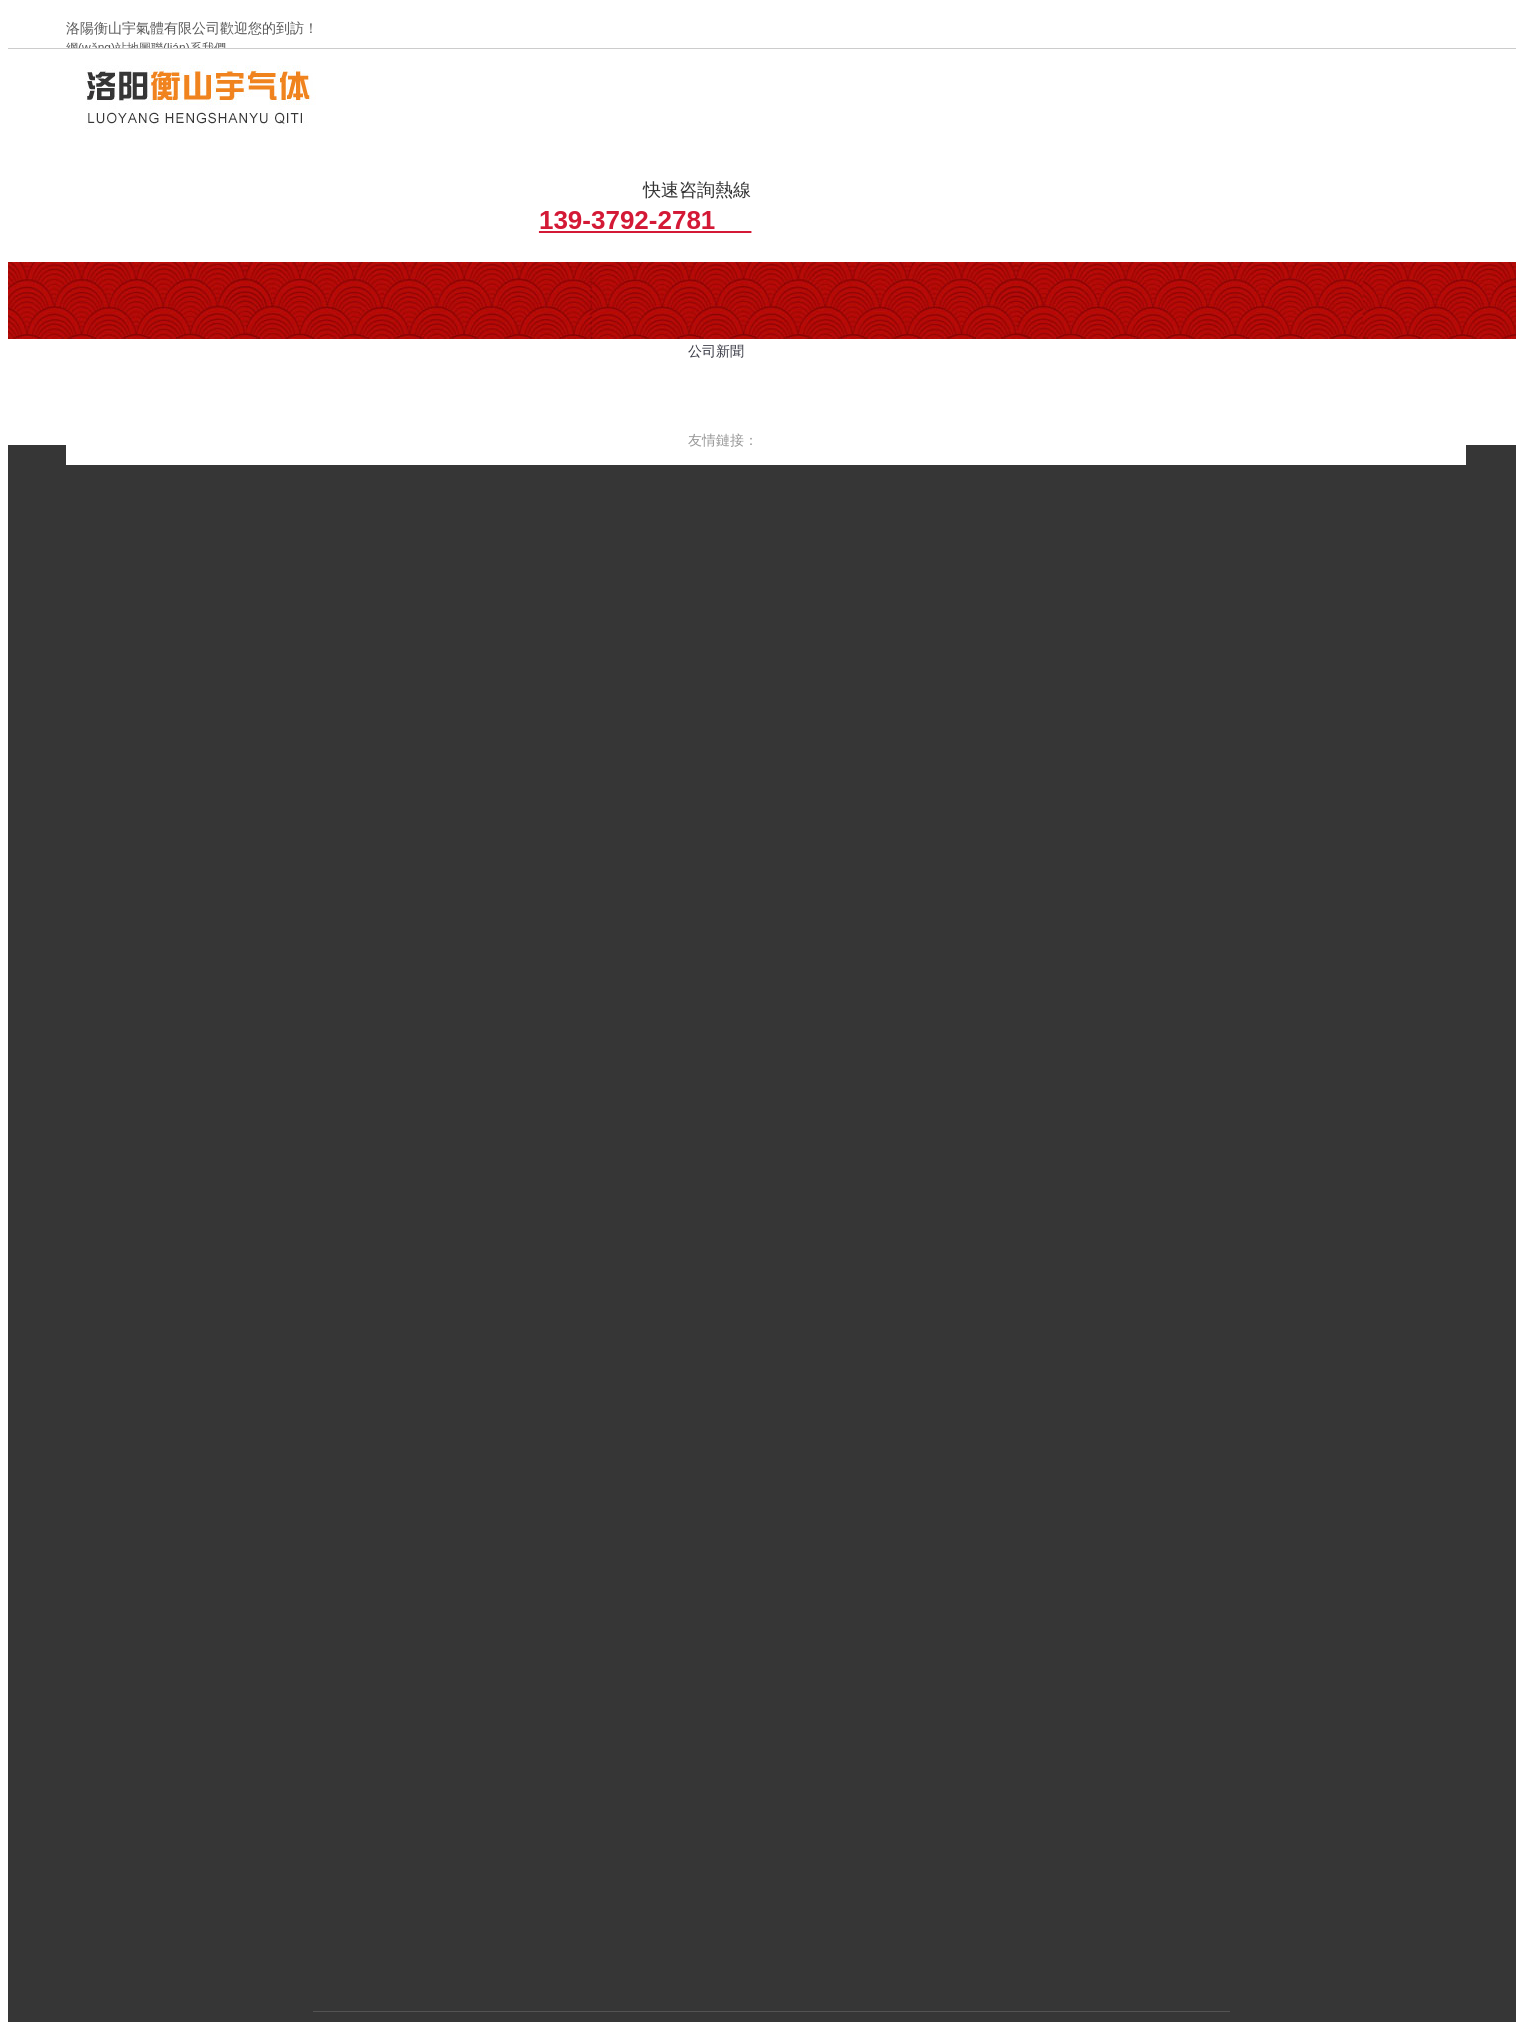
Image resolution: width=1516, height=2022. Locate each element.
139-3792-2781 (1359, 127)
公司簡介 (298, 284)
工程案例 (823, 1688)
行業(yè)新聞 (454, 284)
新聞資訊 (623, 1688)
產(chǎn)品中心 (723, 1688)
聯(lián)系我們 (726, 1718)
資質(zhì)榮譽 (917, 1688)
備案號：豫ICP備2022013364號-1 (458, 1865)
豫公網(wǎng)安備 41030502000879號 (694, 1865)
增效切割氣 (609, 284)
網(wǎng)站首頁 (401, 1688)
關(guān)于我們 (523, 1688)
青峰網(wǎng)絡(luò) (992, 1865)
